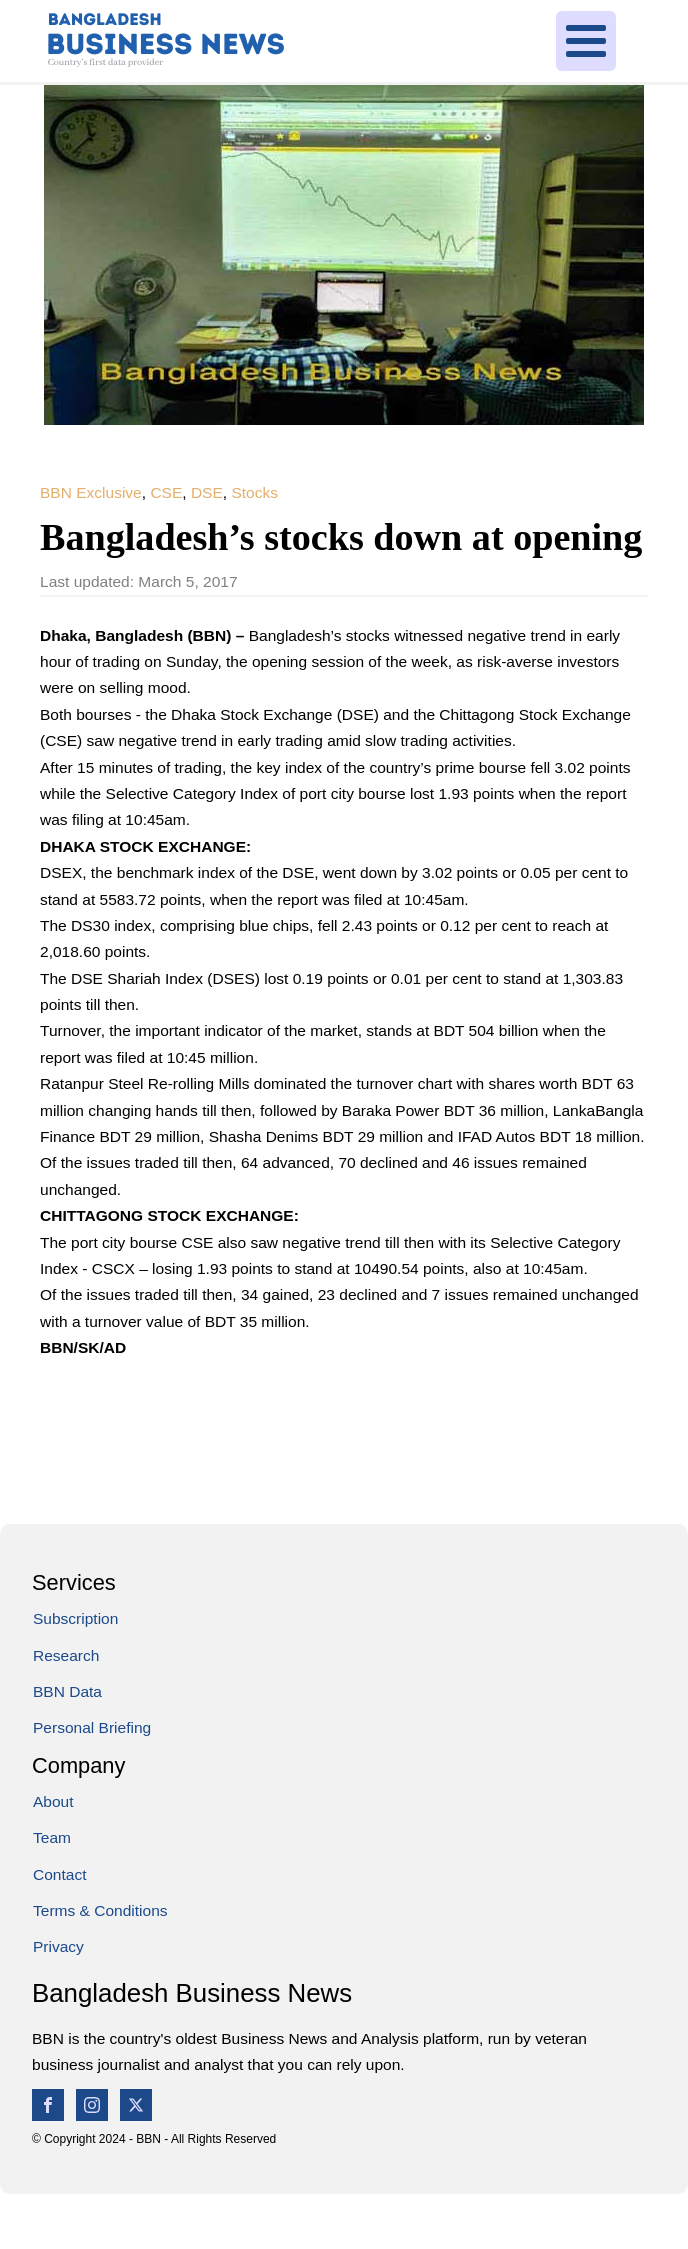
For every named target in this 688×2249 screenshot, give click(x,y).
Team (52, 1837)
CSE (166, 492)
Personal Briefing (92, 1727)
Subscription (75, 1618)
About (53, 1801)
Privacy (58, 1946)
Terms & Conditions (100, 1910)
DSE (207, 492)
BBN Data (67, 1691)
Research (66, 1655)
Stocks (254, 492)
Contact (59, 1874)
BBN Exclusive (91, 492)
